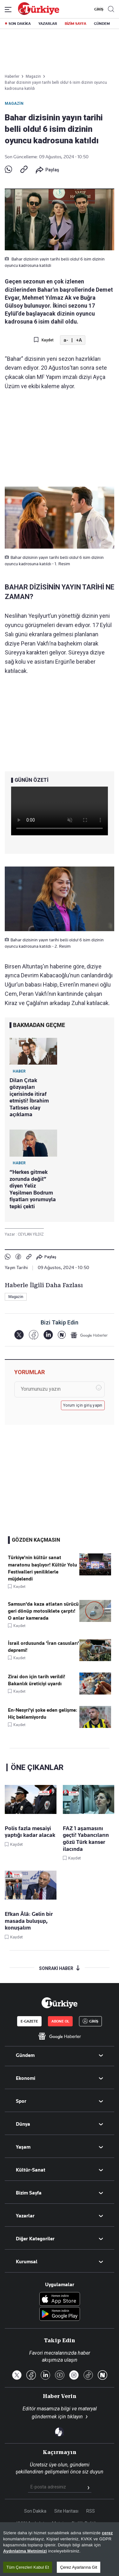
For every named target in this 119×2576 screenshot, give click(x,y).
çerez (107, 2532)
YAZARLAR (47, 23)
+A (79, 340)
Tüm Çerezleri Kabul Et (27, 2567)
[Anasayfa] (59, 2002)
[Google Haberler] (89, 1335)
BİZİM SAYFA (75, 23)
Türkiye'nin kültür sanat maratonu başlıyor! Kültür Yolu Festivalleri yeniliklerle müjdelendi (42, 1568)
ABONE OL (60, 2021)
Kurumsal (26, 2262)
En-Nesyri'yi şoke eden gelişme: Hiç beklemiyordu (42, 1713)
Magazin (14, 103)
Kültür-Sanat (30, 2170)
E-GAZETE (29, 2021)
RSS (90, 2511)
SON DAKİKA (20, 23)
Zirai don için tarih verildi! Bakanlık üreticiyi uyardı (36, 1680)
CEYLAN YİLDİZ (31, 1234)
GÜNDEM (102, 23)
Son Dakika (35, 2511)
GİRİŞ (98, 9)
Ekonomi (25, 2078)
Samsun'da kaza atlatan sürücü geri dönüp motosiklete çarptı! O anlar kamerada (43, 1611)
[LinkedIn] (48, 1335)
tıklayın (75, 2417)
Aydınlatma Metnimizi (25, 2551)
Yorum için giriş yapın (82, 1405)
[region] (59, 2549)
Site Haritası (66, 2511)
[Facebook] (33, 1335)
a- (65, 340)
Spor (21, 2101)
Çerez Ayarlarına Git (78, 2567)
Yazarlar (25, 2216)
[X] (19, 1335)
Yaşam (23, 2147)
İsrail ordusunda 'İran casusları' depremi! (43, 1646)
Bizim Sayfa (29, 2193)
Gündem (25, 2055)
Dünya (23, 2124)
